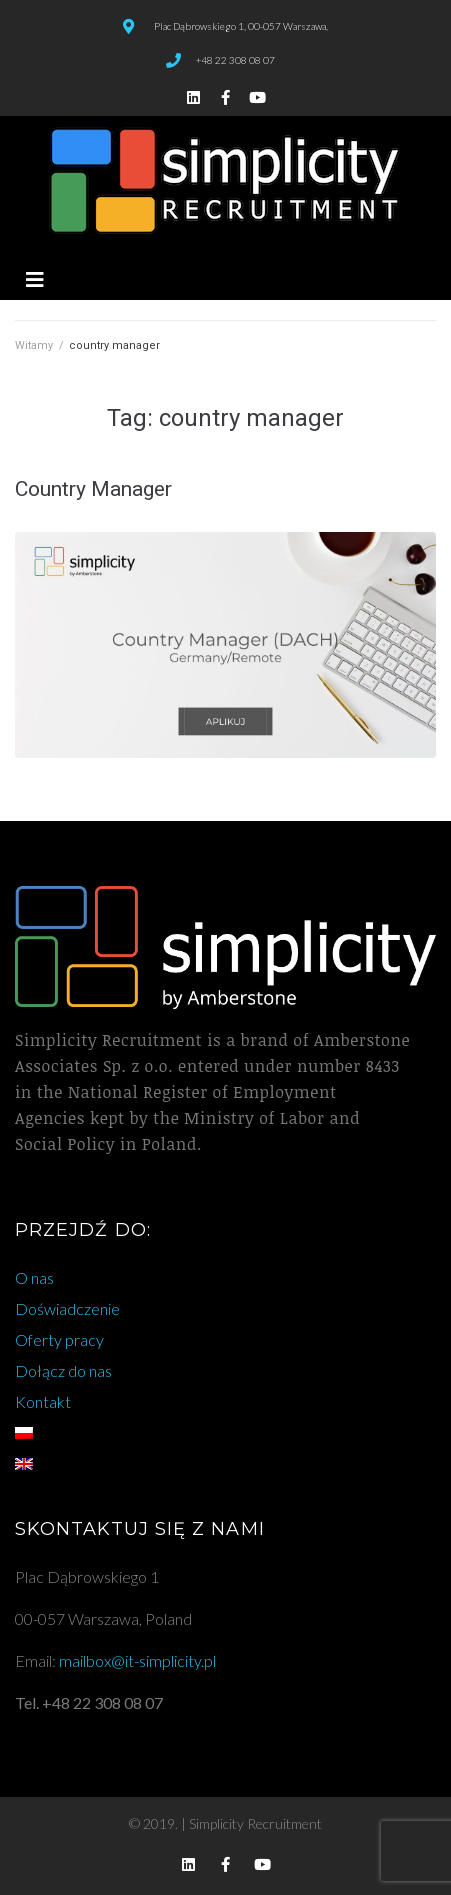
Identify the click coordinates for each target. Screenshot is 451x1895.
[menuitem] (225, 1433)
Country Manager (93, 489)
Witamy (34, 345)
